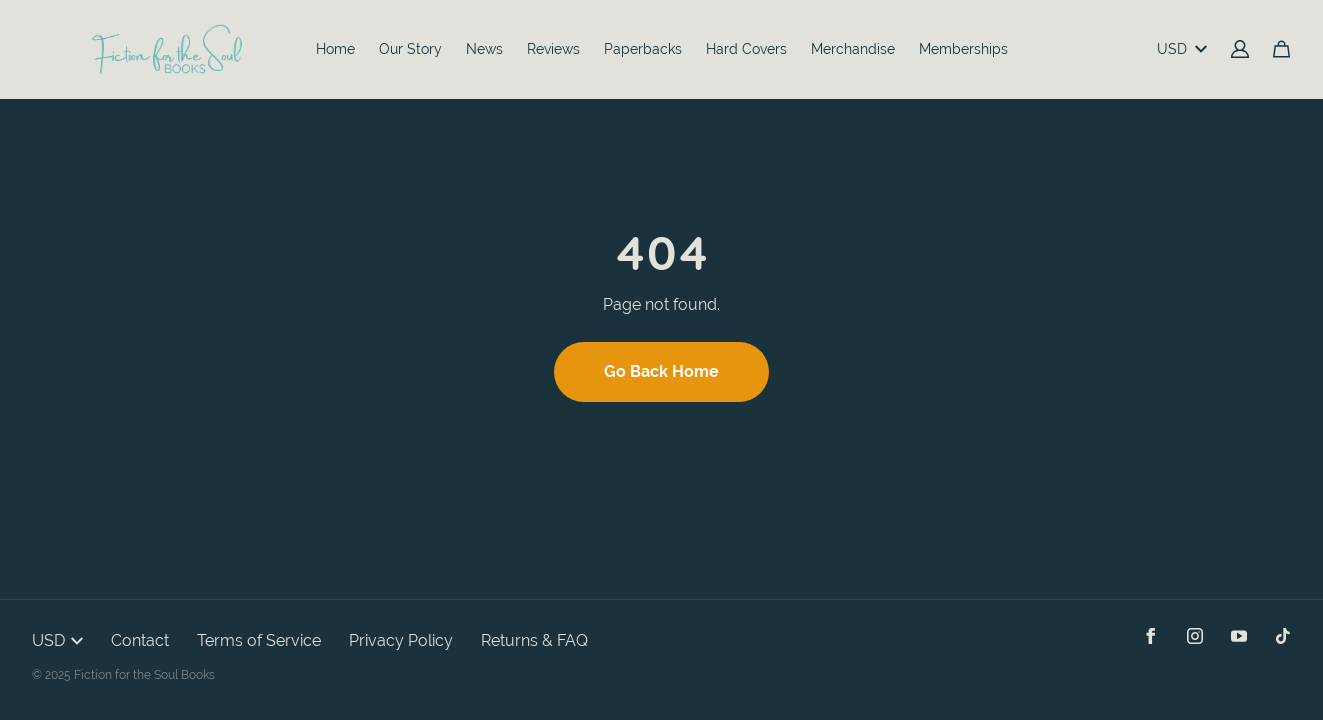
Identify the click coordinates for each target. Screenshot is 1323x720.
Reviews (553, 49)
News (484, 49)
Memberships (963, 49)
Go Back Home (661, 371)
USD (1182, 49)
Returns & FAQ (534, 640)
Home (335, 49)
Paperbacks (643, 49)
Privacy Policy (401, 640)
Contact (140, 640)
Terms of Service (259, 640)
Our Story (410, 49)
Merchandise (853, 49)
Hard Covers (746, 49)
